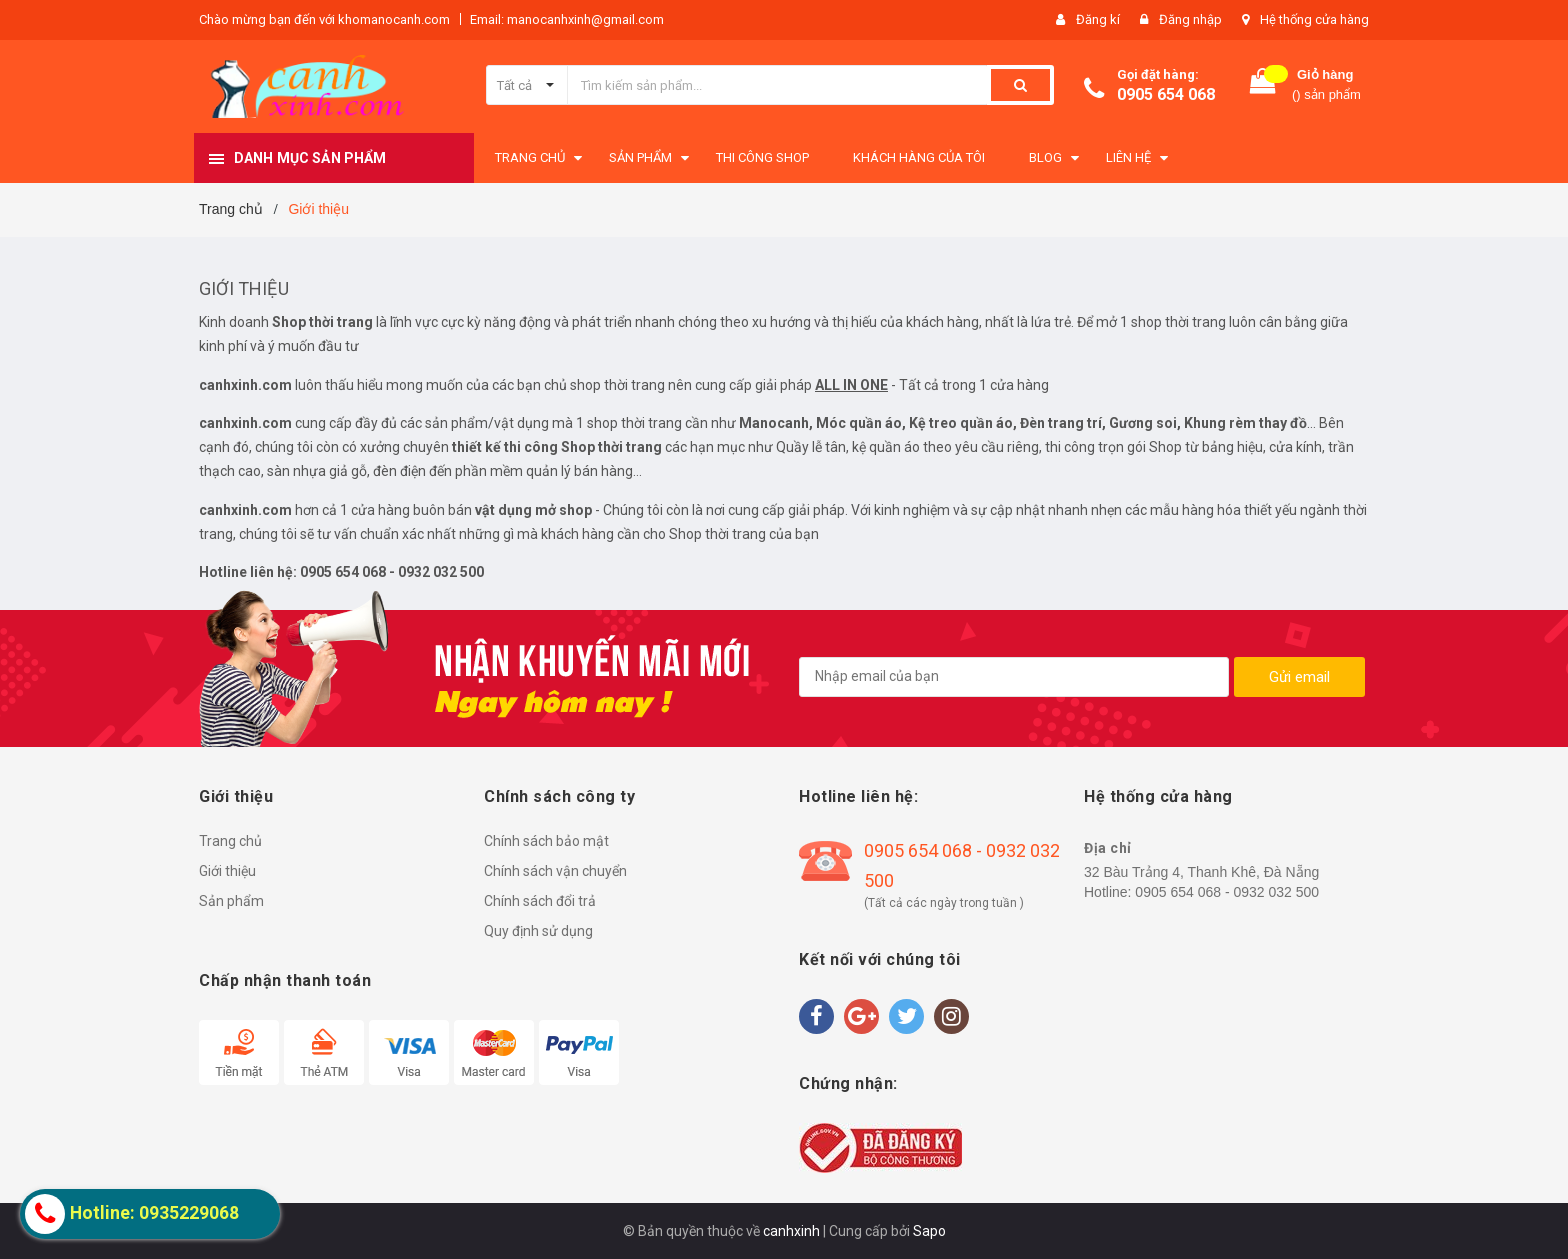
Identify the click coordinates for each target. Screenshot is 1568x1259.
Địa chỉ (1108, 848)
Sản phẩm (231, 901)
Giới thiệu (244, 288)
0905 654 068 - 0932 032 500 (962, 865)
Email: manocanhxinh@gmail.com (567, 19)
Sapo (929, 1231)
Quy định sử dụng (538, 931)
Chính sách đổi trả (540, 901)
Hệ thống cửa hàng (1314, 19)
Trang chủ (230, 841)
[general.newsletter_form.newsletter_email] (1014, 677)
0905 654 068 (1166, 94)
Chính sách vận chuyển (555, 871)
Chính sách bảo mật (546, 841)
